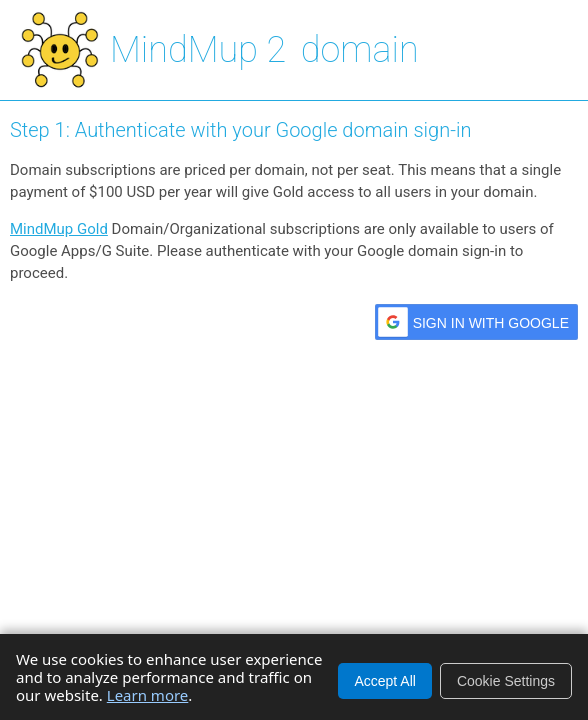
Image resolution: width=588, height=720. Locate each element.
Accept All (384, 681)
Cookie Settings (506, 681)
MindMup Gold (59, 229)
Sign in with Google (491, 323)
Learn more (148, 695)
